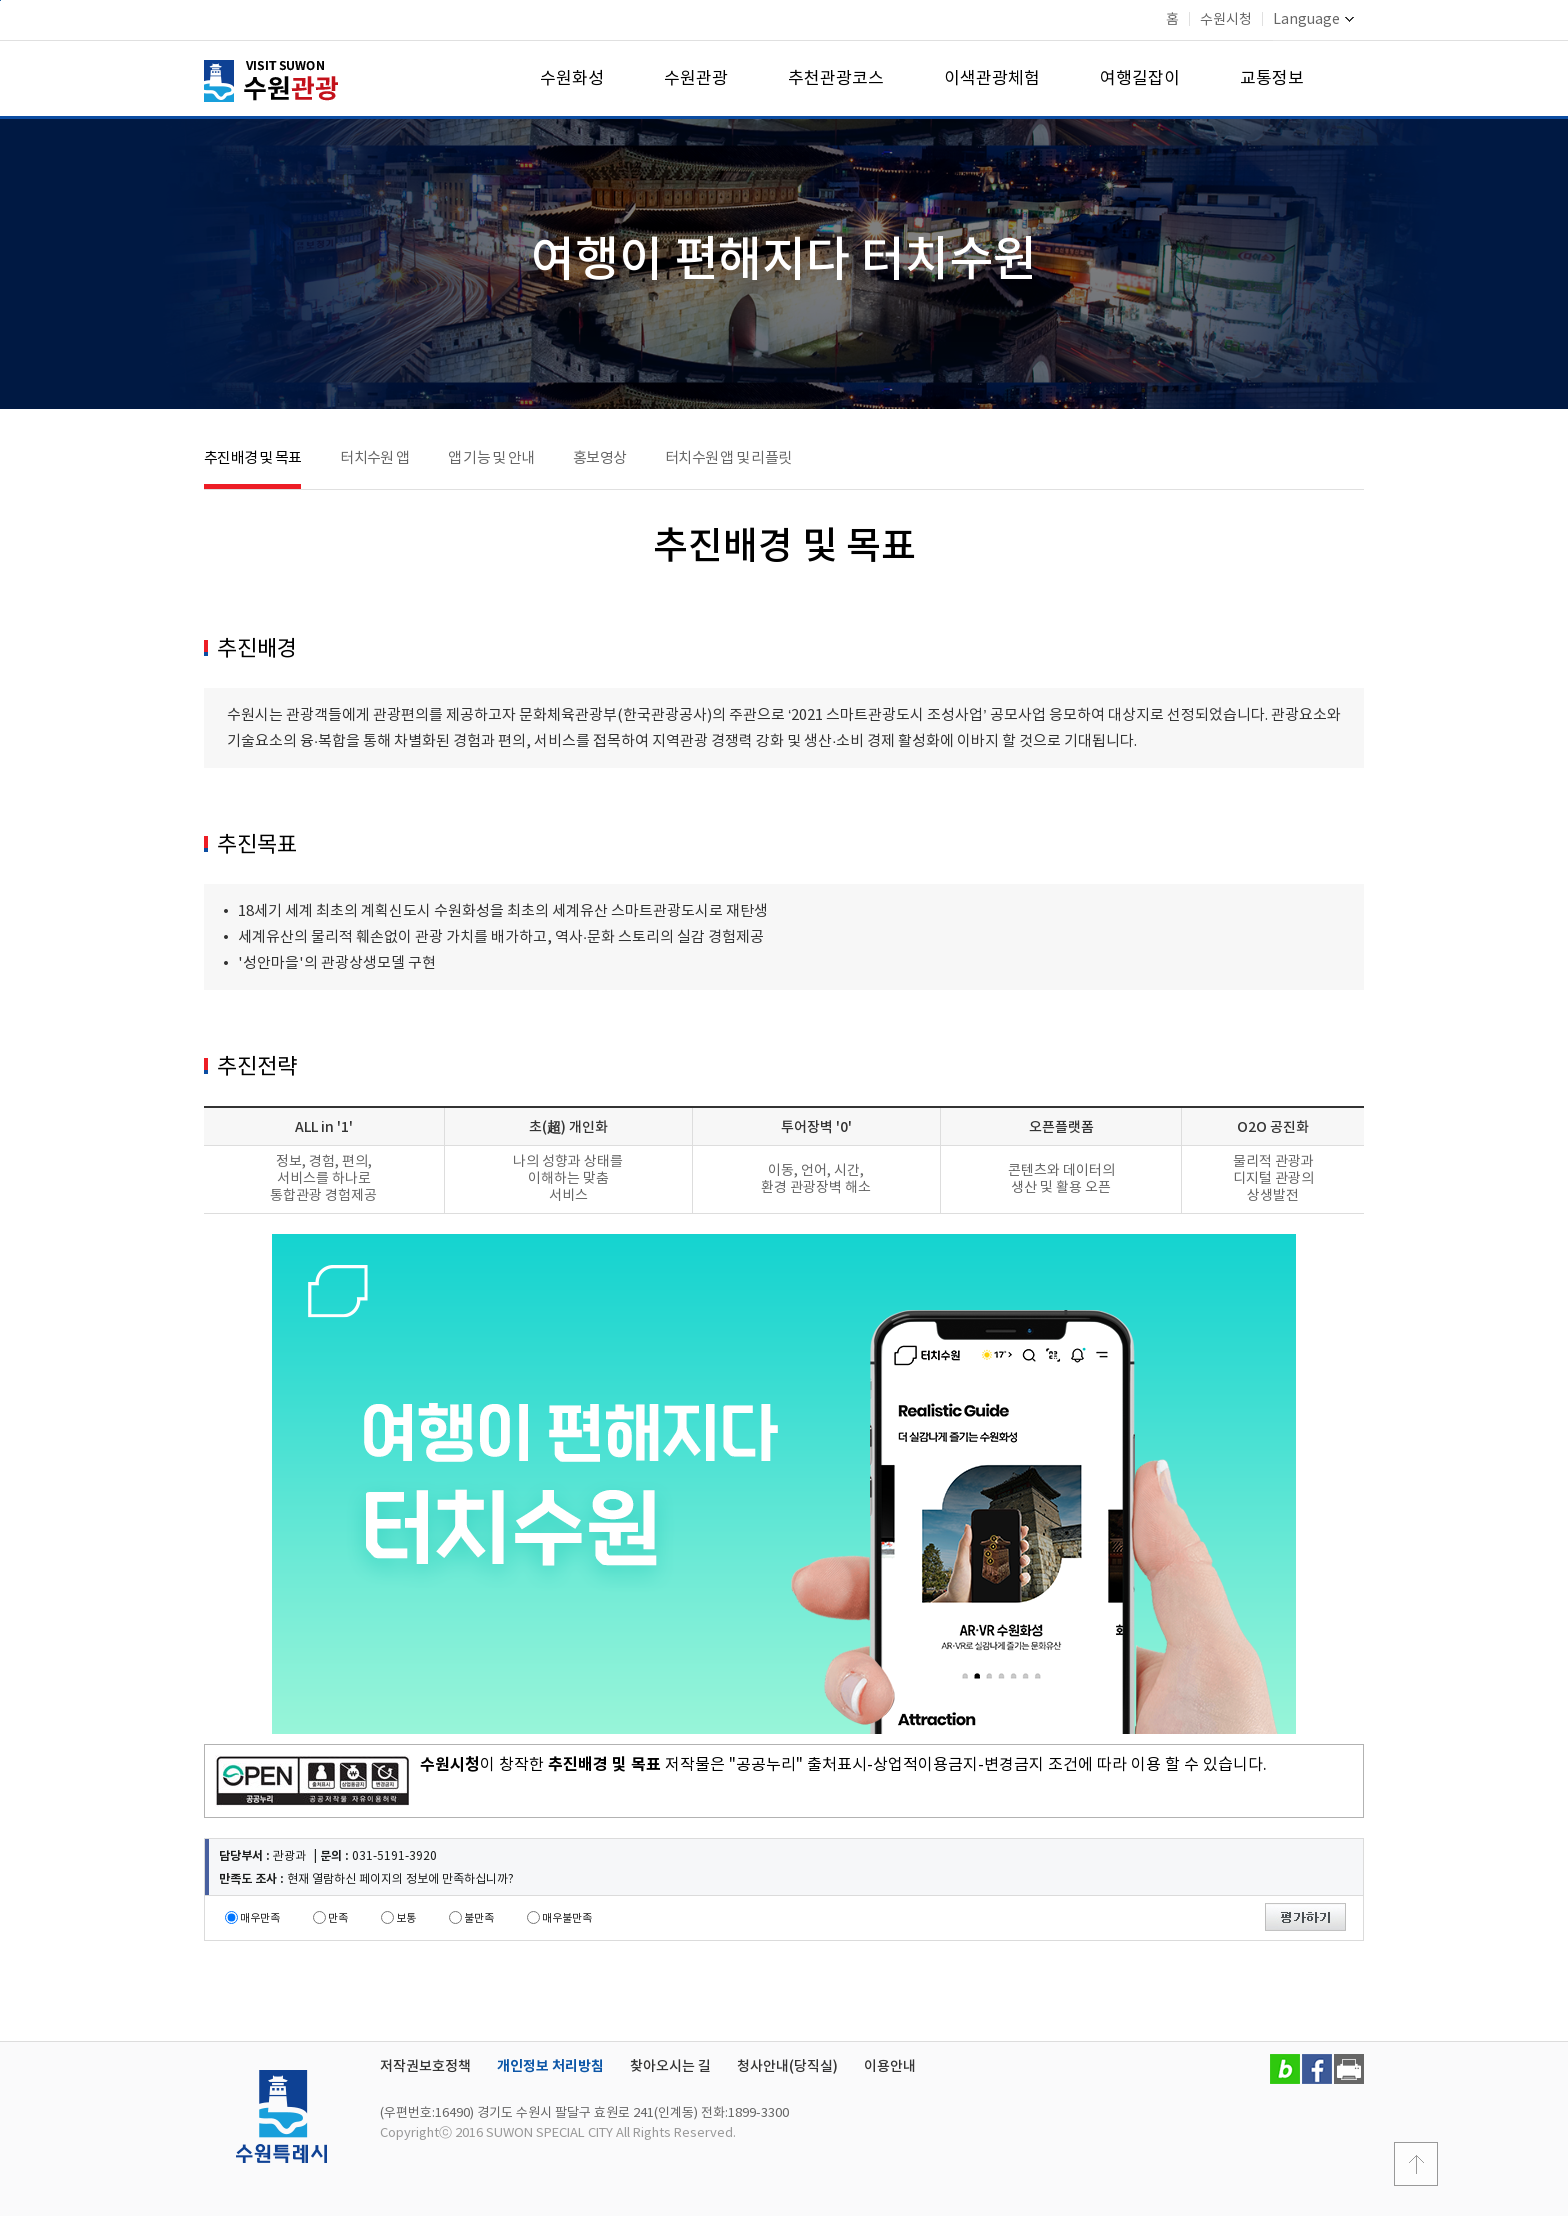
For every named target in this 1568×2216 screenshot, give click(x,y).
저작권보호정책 (425, 2066)
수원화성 (572, 79)
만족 (338, 1918)
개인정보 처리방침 (550, 2066)
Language (1313, 20)
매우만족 (260, 1918)
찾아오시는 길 (670, 2066)
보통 (406, 1918)
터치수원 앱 (374, 458)
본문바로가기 (0, 0)
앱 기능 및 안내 (491, 458)
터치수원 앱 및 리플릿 (728, 458)
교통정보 (1272, 79)
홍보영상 (599, 458)
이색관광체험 (992, 79)
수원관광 (696, 79)
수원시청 (1226, 20)
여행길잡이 (1140, 79)
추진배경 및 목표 (252, 458)
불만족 (479, 1918)
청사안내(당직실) (787, 2066)
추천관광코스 (836, 79)
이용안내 (890, 2066)
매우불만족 (567, 1918)
